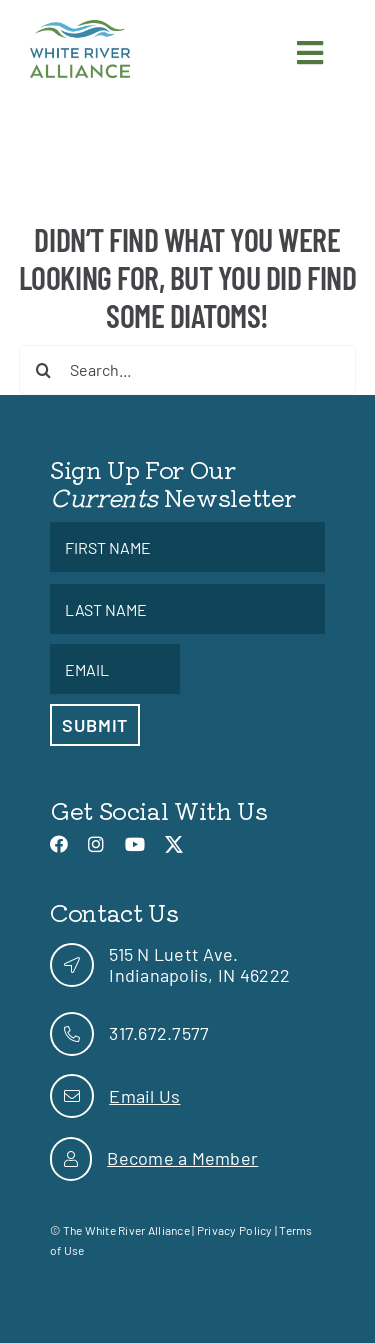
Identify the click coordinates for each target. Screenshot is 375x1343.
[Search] (44, 370)
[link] (80, 29)
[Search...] (188, 370)
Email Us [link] (144, 1096)
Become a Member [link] (182, 1158)
